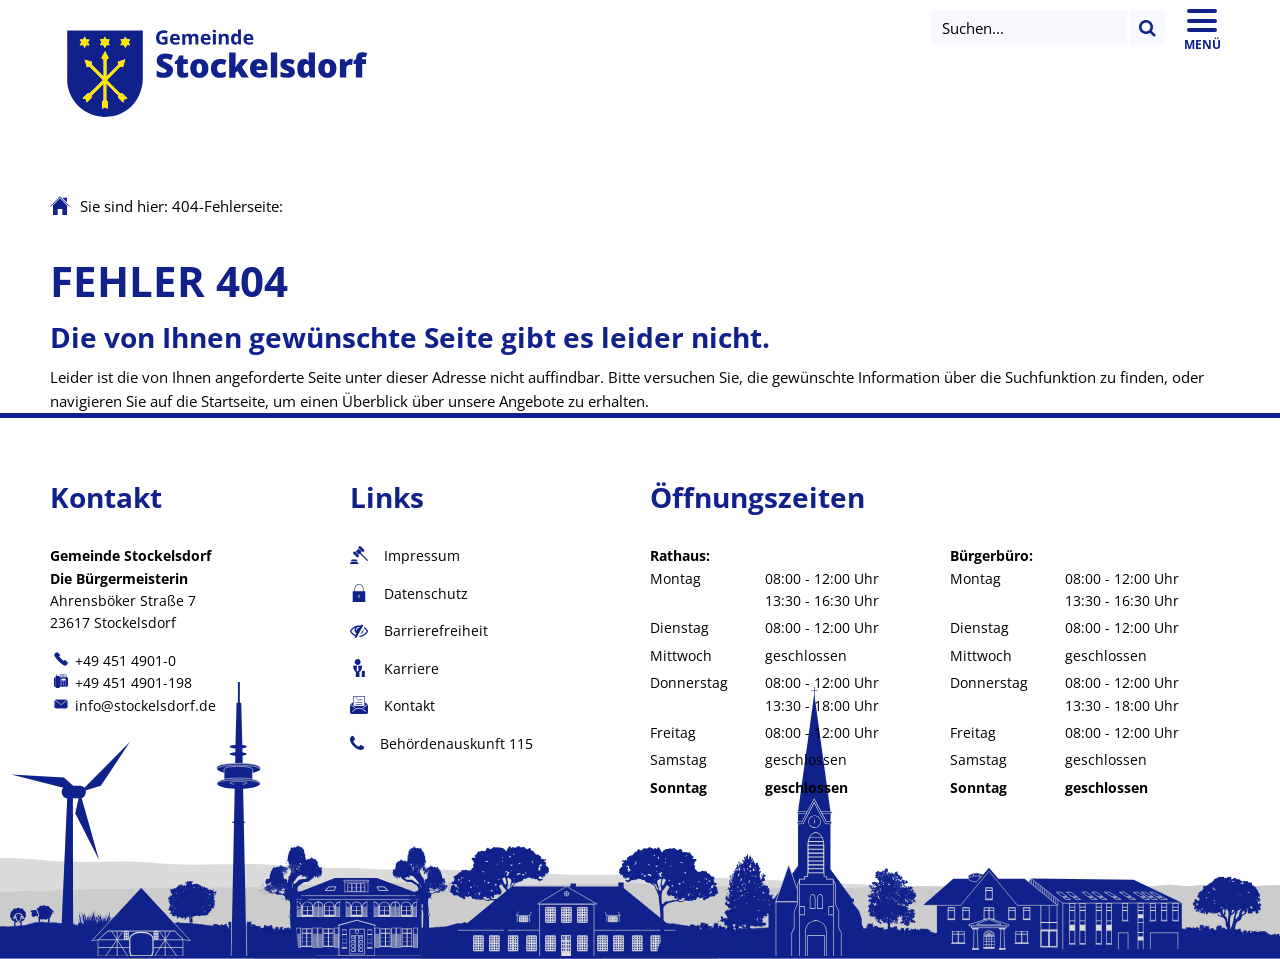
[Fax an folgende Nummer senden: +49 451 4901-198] (121, 682)
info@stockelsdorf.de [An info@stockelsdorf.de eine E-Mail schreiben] (133, 705)
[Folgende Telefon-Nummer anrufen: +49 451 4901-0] (113, 660)
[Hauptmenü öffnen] (1202, 27)
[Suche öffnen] (1029, 27)
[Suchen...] (1147, 27)
